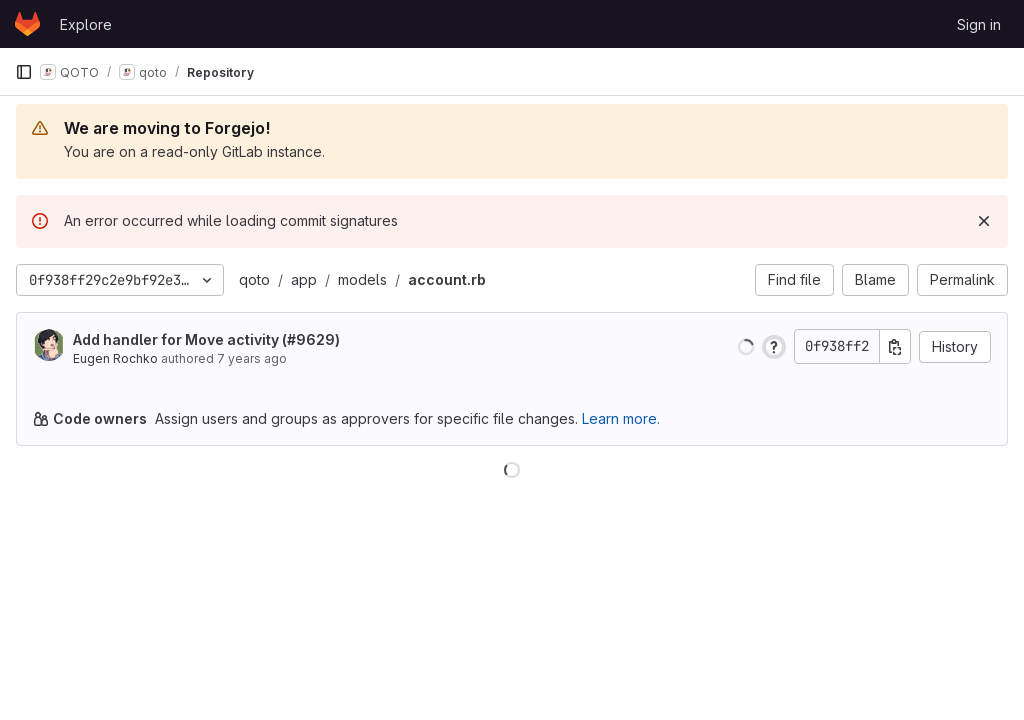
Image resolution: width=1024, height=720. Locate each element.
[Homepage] (27, 24)
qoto (254, 279)
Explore (86, 24)
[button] (746, 347)
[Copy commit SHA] (895, 346)
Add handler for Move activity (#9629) (206, 339)
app (304, 279)
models (362, 279)
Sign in (979, 24)
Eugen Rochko (115, 358)
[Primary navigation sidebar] (24, 72)
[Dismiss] (984, 221)
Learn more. (621, 418)
